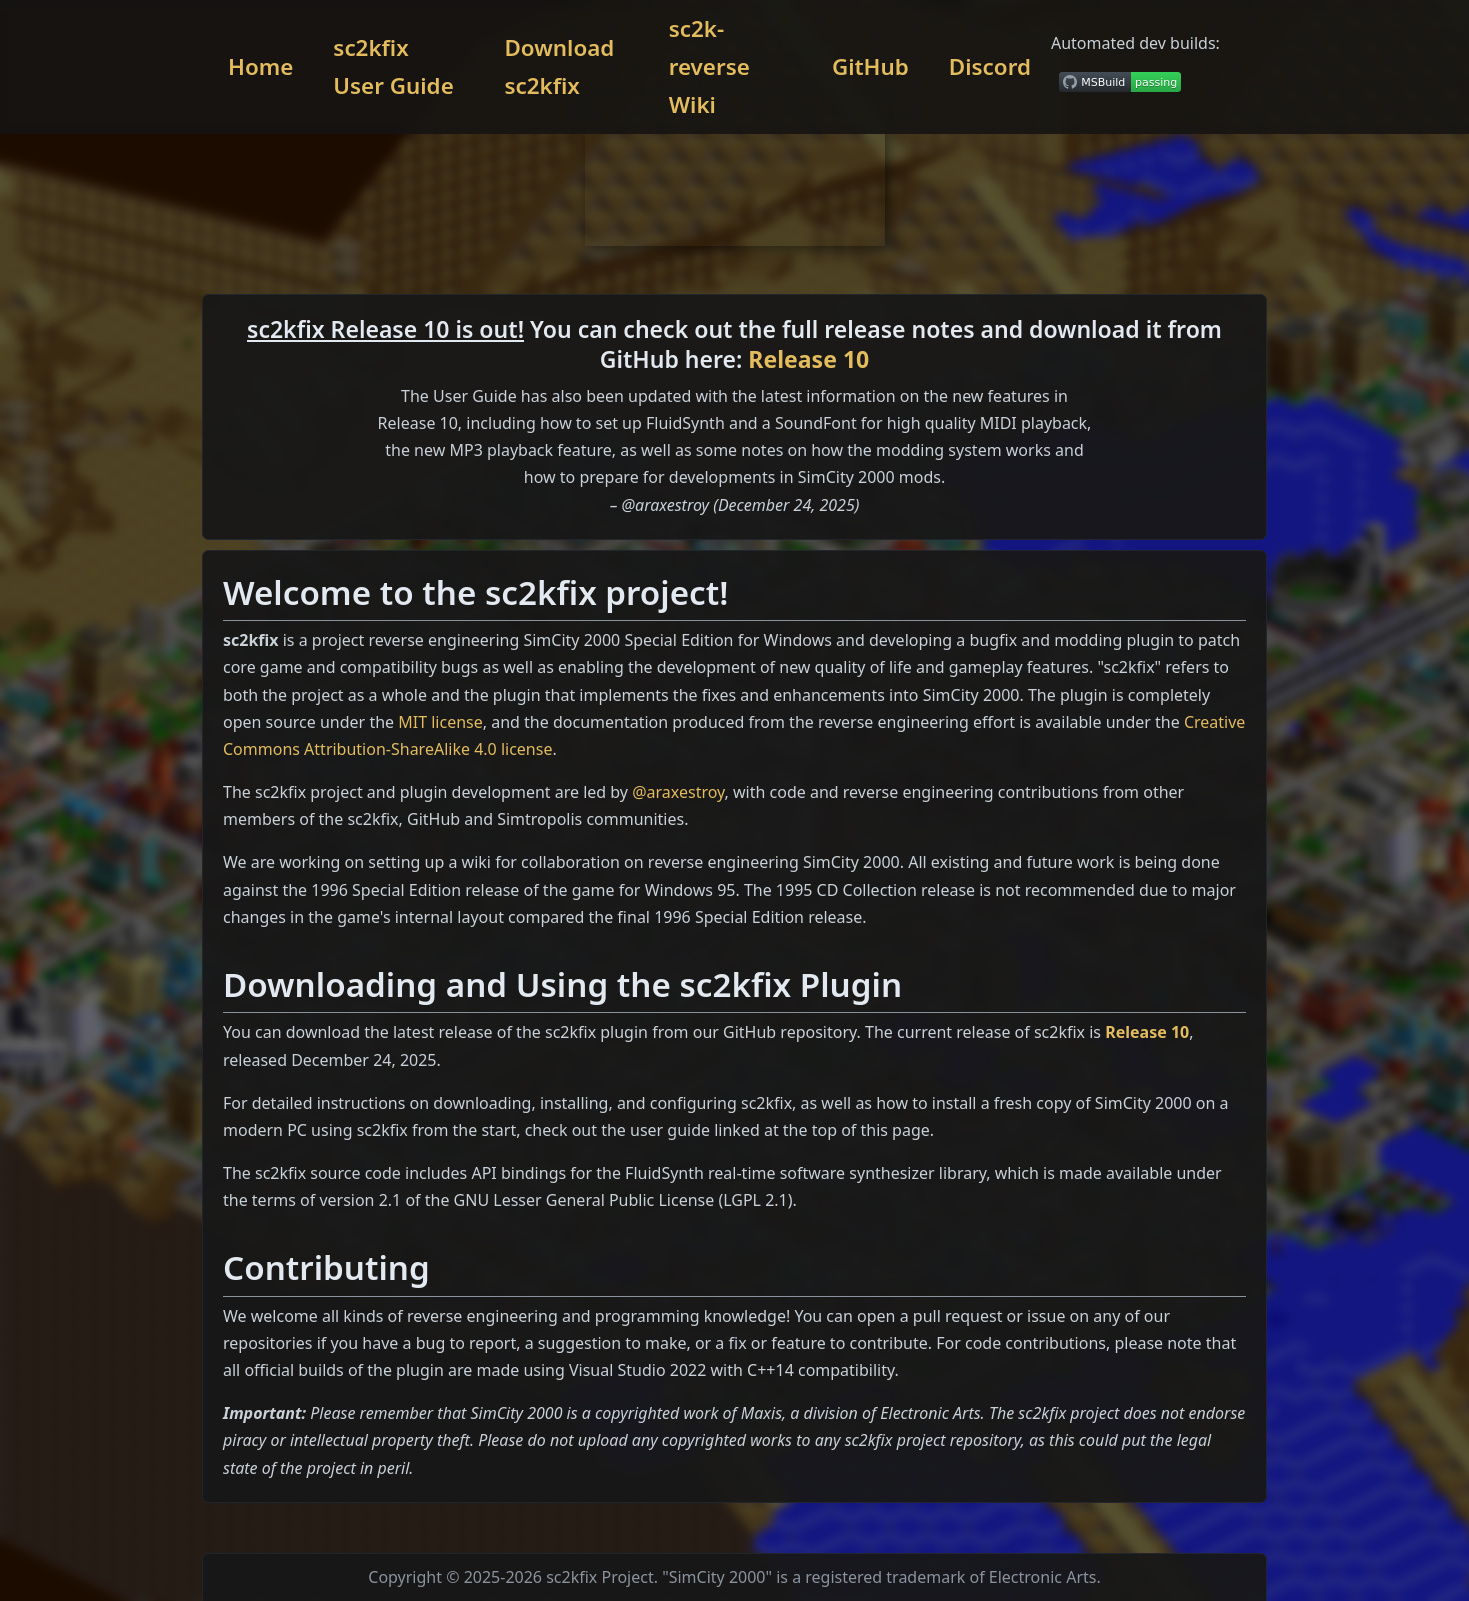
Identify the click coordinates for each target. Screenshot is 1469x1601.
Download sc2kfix (559, 66)
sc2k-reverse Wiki (709, 66)
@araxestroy (678, 792)
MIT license (440, 722)
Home (260, 66)
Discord (990, 66)
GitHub (870, 66)
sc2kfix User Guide (393, 66)
